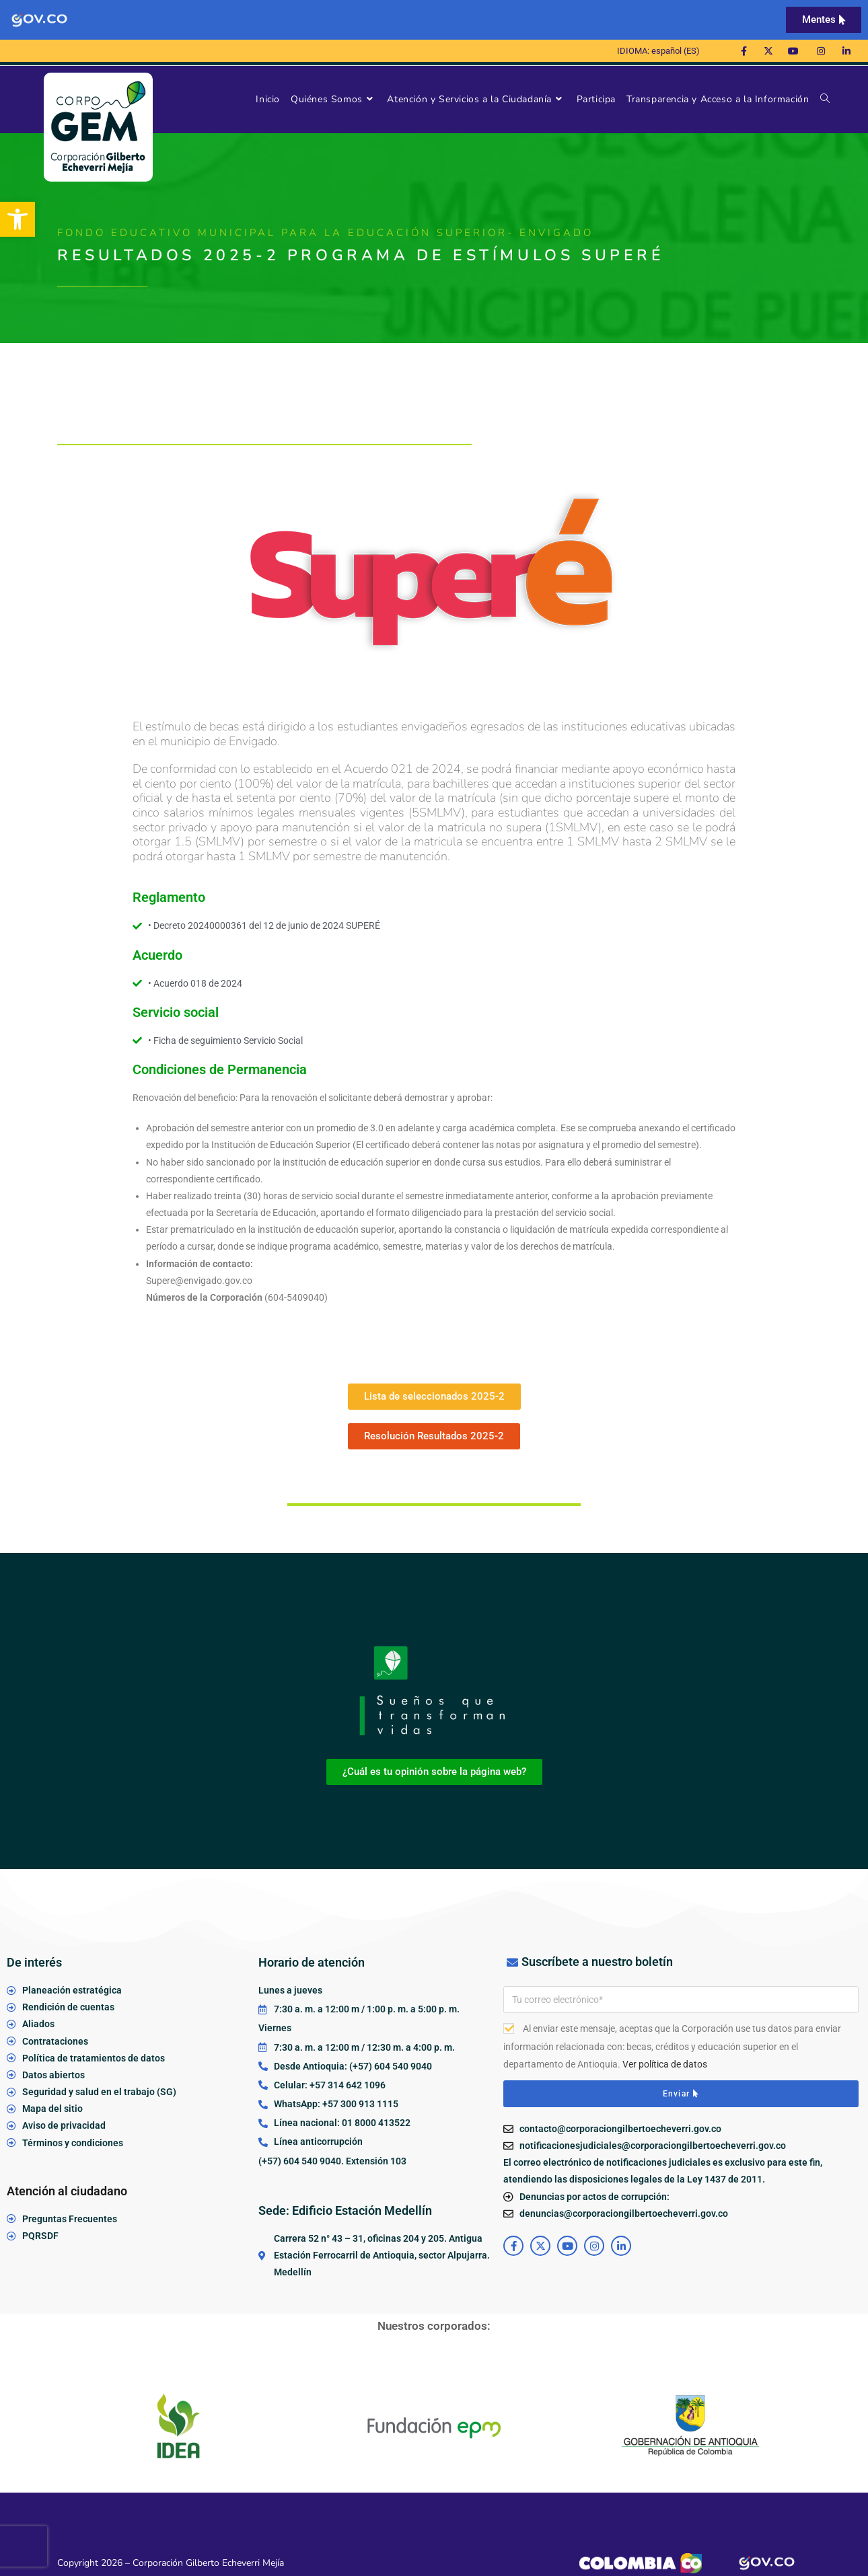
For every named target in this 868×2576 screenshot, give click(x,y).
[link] (17, 219)
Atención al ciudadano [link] (67, 2191)
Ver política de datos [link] (664, 2064)
